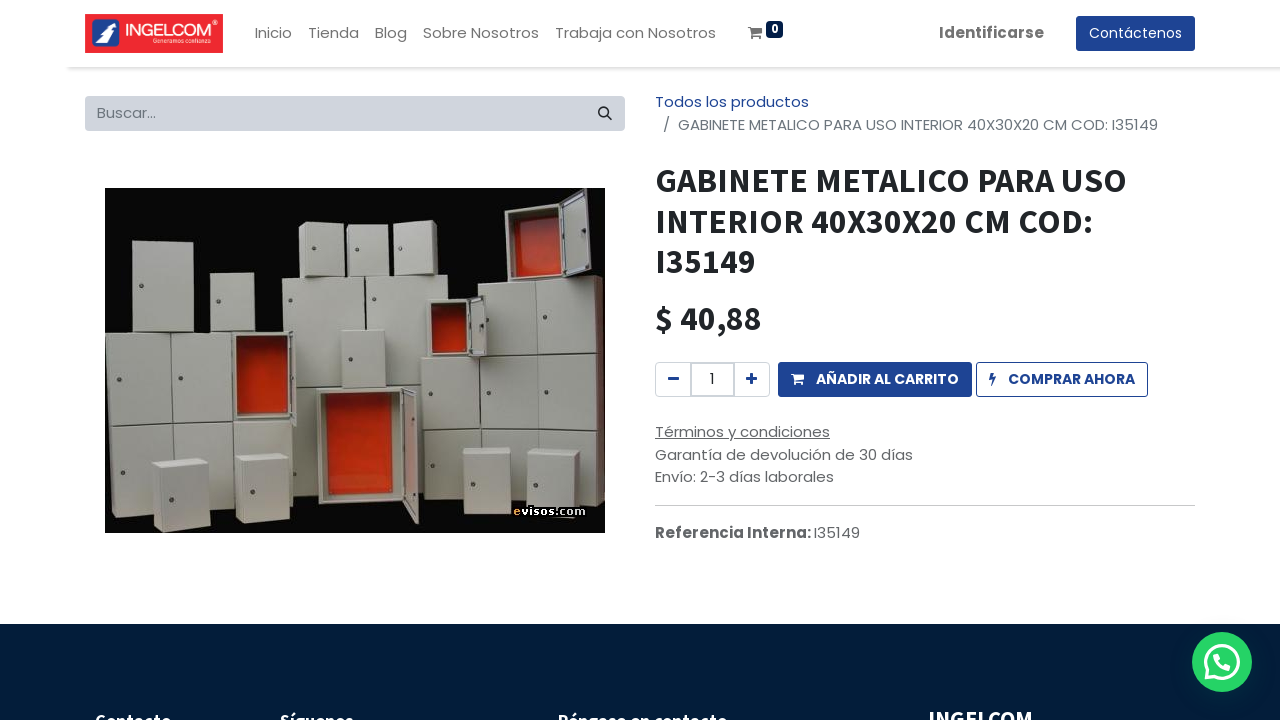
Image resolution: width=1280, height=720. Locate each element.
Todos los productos (732, 101)
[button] (875, 379)
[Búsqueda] (605, 113)
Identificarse (991, 32)
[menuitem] (273, 33)
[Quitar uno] (673, 379)
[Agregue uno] (751, 379)
